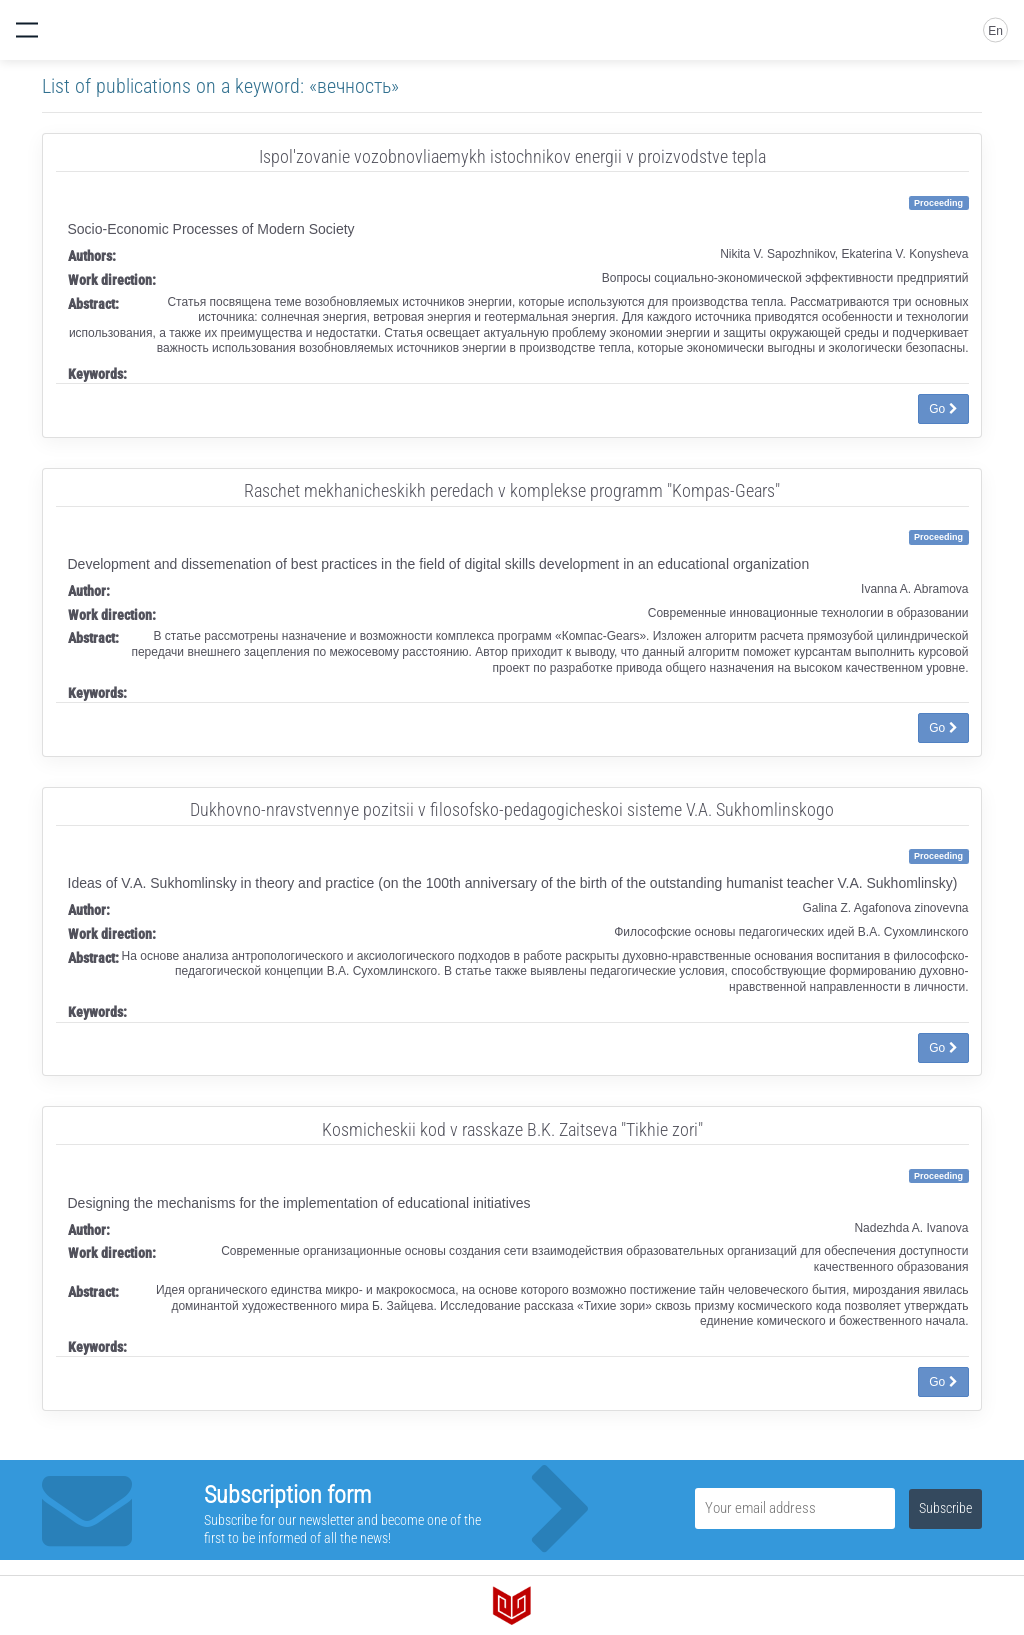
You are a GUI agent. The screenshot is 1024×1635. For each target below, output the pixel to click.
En (995, 31)
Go (943, 409)
